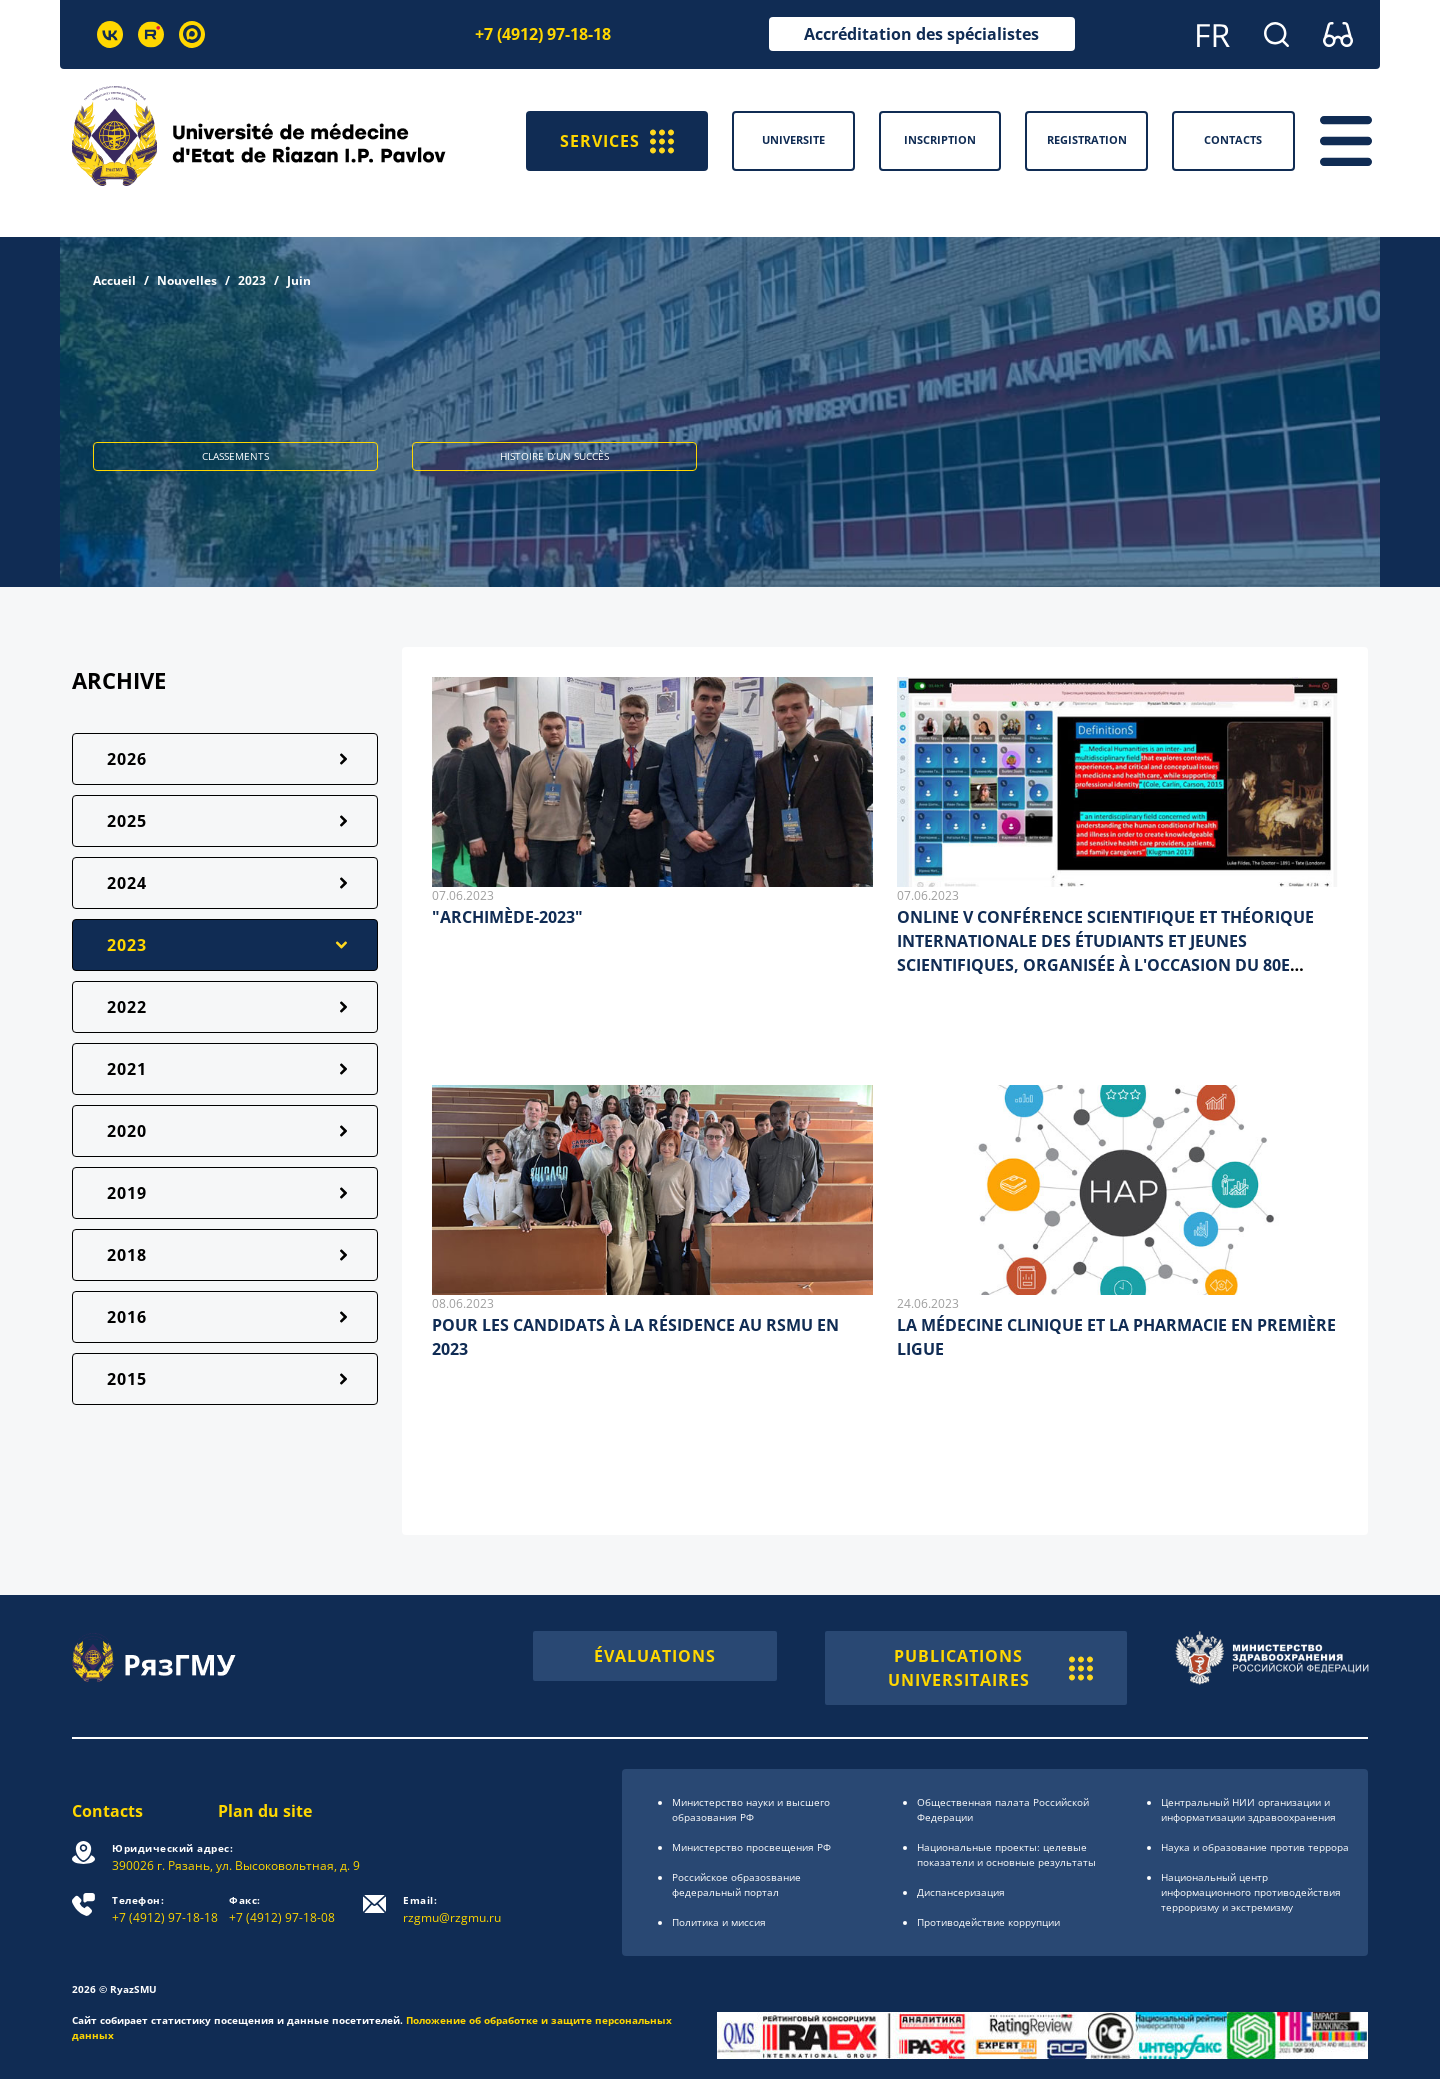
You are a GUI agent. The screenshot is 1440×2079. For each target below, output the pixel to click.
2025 (127, 821)
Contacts (107, 1811)
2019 (127, 1193)
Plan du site (265, 1811)
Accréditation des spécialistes (921, 34)
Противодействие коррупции (988, 1922)
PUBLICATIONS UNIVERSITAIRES (990, 1668)
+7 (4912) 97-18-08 (282, 1909)
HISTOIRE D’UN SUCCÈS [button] (554, 456)
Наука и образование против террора (1255, 1847)
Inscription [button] (940, 139)
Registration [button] (1087, 139)
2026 (127, 759)
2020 (127, 1131)
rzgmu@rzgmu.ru (452, 1909)
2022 (127, 1007)
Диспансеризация (961, 1892)
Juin (299, 280)
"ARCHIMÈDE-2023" (507, 917)
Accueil (114, 280)
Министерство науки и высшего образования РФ (751, 1809)
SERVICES (617, 141)
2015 (127, 1379)
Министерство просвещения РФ (751, 1847)
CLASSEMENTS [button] (235, 456)
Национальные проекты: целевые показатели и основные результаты (1006, 1854)
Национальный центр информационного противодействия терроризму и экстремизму (1251, 1892)
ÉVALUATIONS (655, 1656)
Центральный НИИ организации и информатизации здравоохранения (1248, 1809)
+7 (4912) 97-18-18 (543, 34)
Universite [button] (793, 139)
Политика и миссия (719, 1922)
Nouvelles (187, 280)
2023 (252, 280)
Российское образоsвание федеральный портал (736, 1884)
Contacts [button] (1233, 139)
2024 (127, 883)
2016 (127, 1317)
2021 (127, 1069)
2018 (127, 1255)
